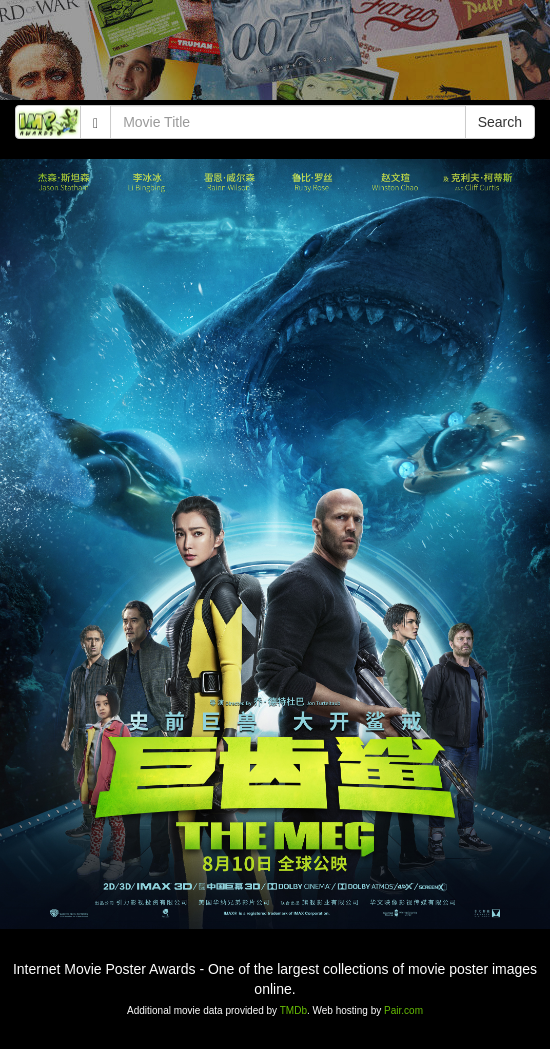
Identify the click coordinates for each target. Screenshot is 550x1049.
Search (500, 122)
